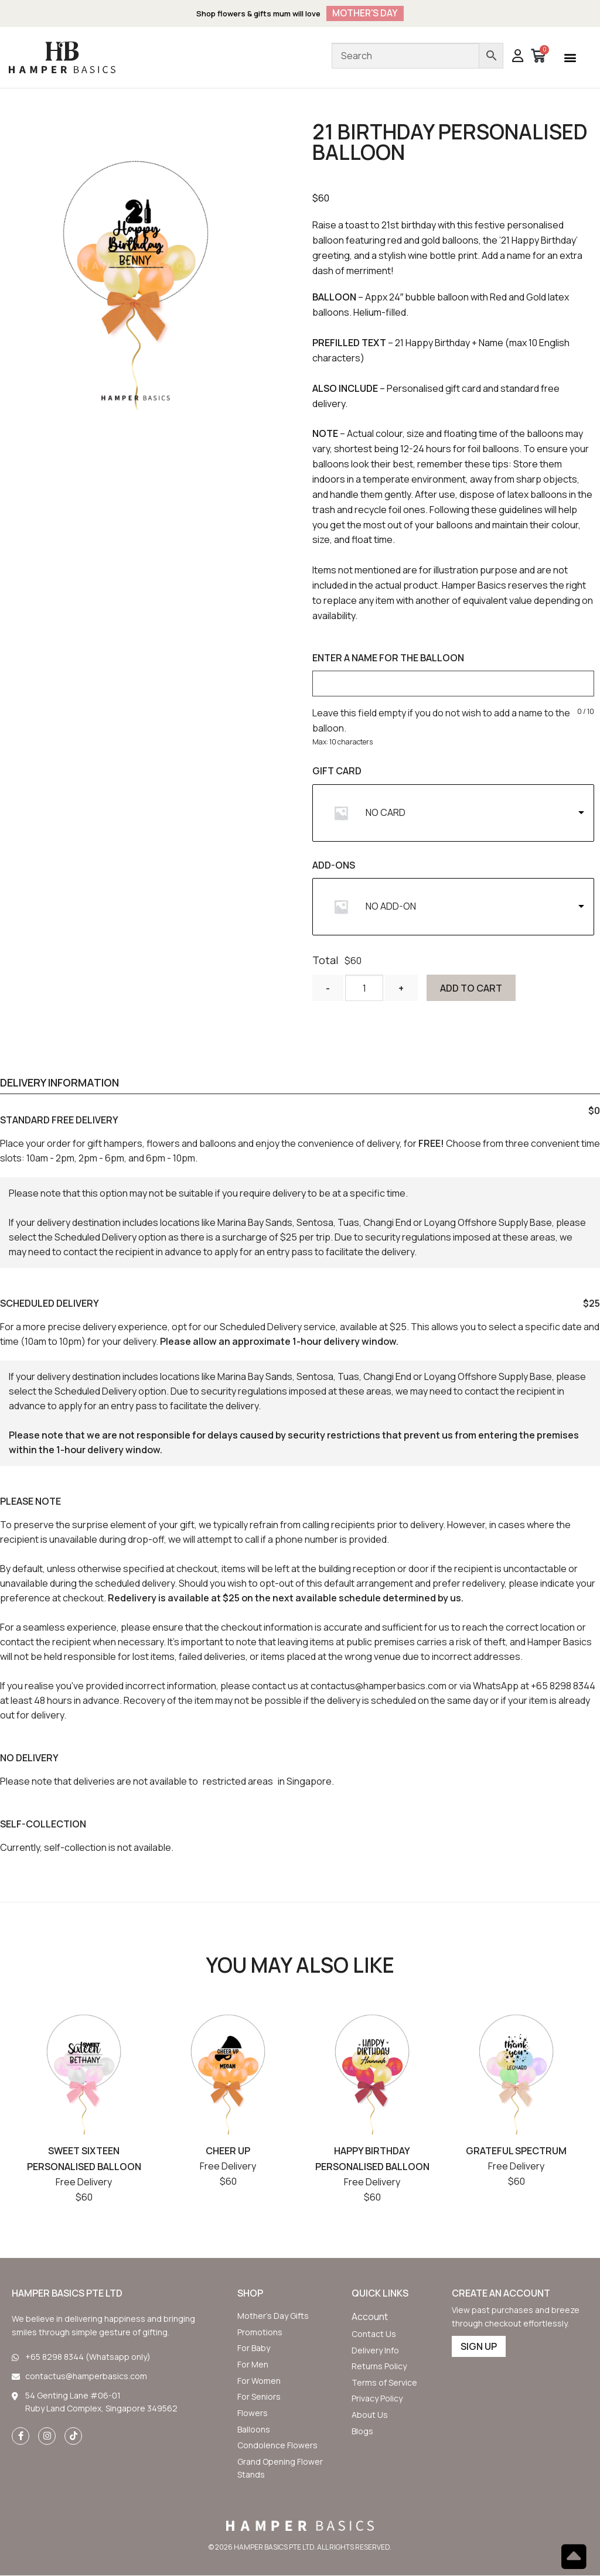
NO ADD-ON (391, 906)
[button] (569, 57)
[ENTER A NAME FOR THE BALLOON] (453, 684)
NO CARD (385, 813)
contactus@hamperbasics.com (378, 1686)
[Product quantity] (366, 988)
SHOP (250, 2293)
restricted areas (238, 1781)
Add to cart (475, 988)
